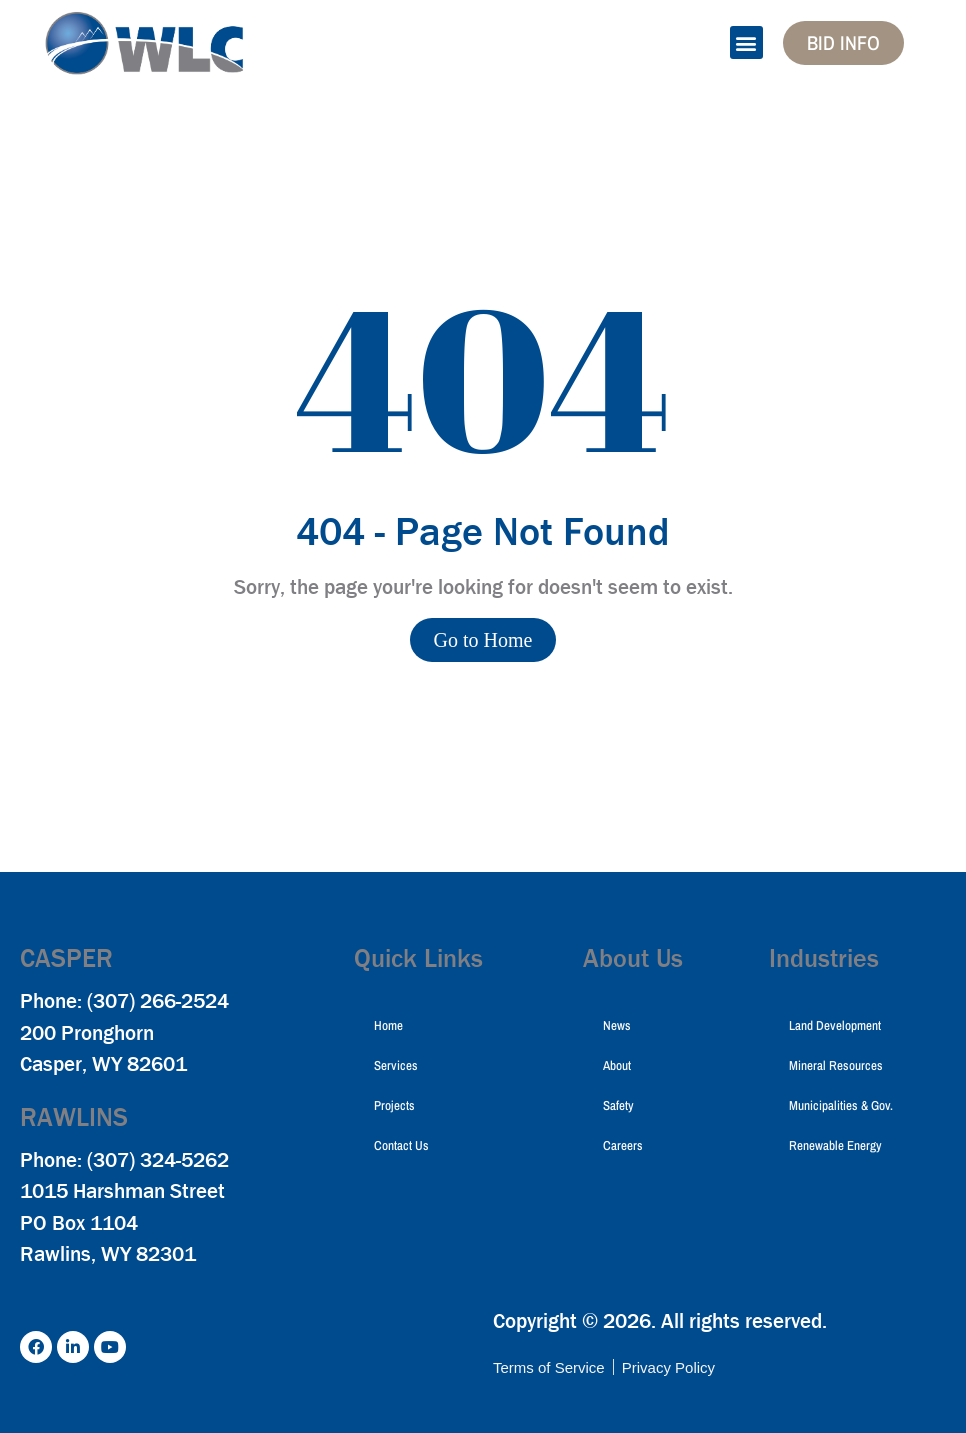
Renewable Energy (835, 1145)
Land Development (835, 1025)
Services (396, 1065)
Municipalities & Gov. (841, 1105)
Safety (618, 1105)
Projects (394, 1105)
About (617, 1065)
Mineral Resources (836, 1065)
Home (388, 1025)
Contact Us (401, 1145)
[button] (746, 42)
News (617, 1025)
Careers (623, 1145)
